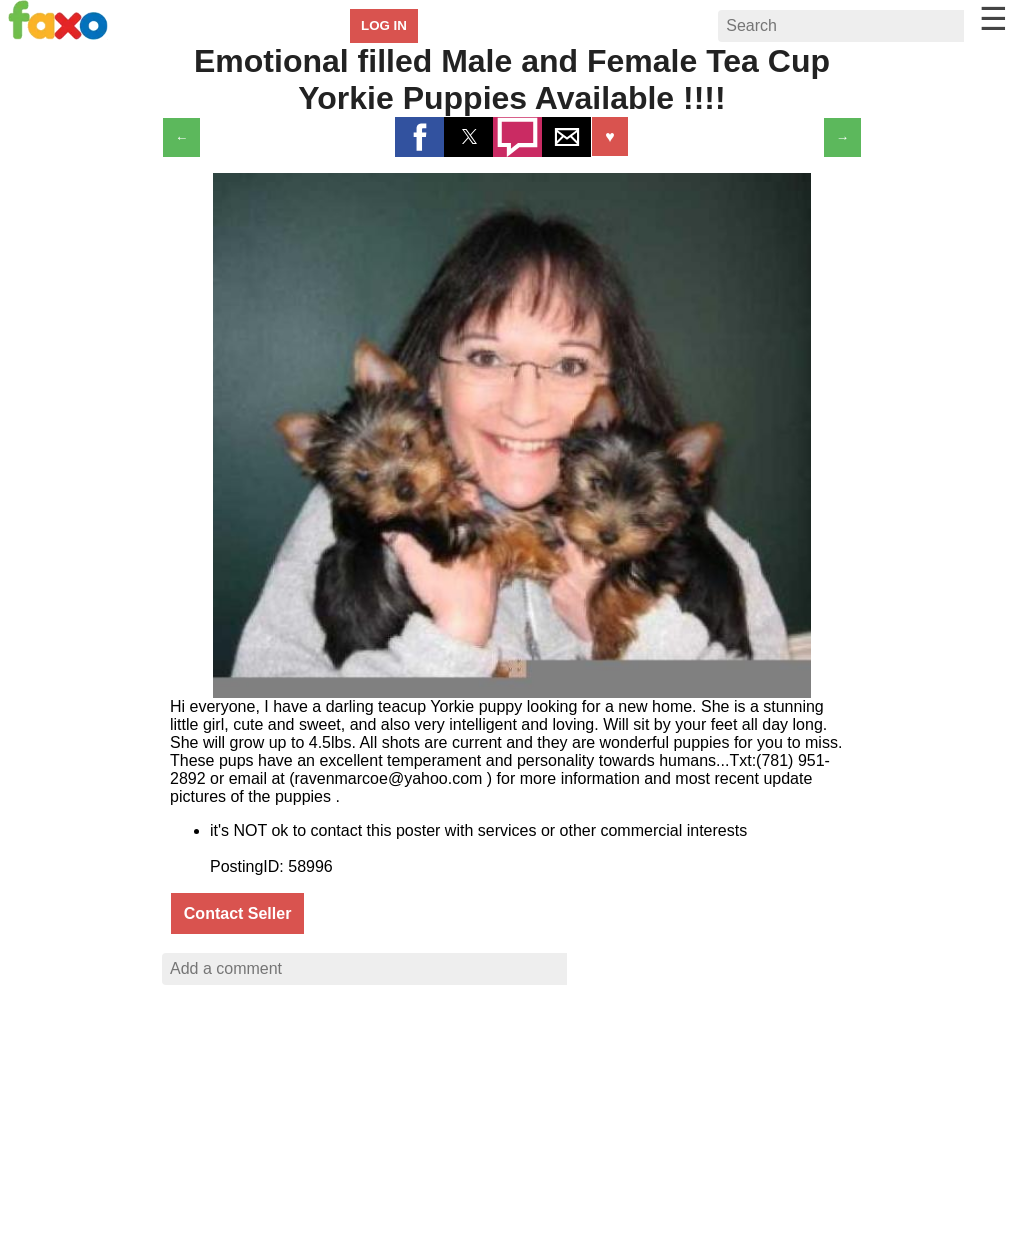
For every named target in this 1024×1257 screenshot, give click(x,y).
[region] (512, 1128)
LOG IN (384, 25)
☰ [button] (993, 19)
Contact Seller (238, 913)
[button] (419, 137)
